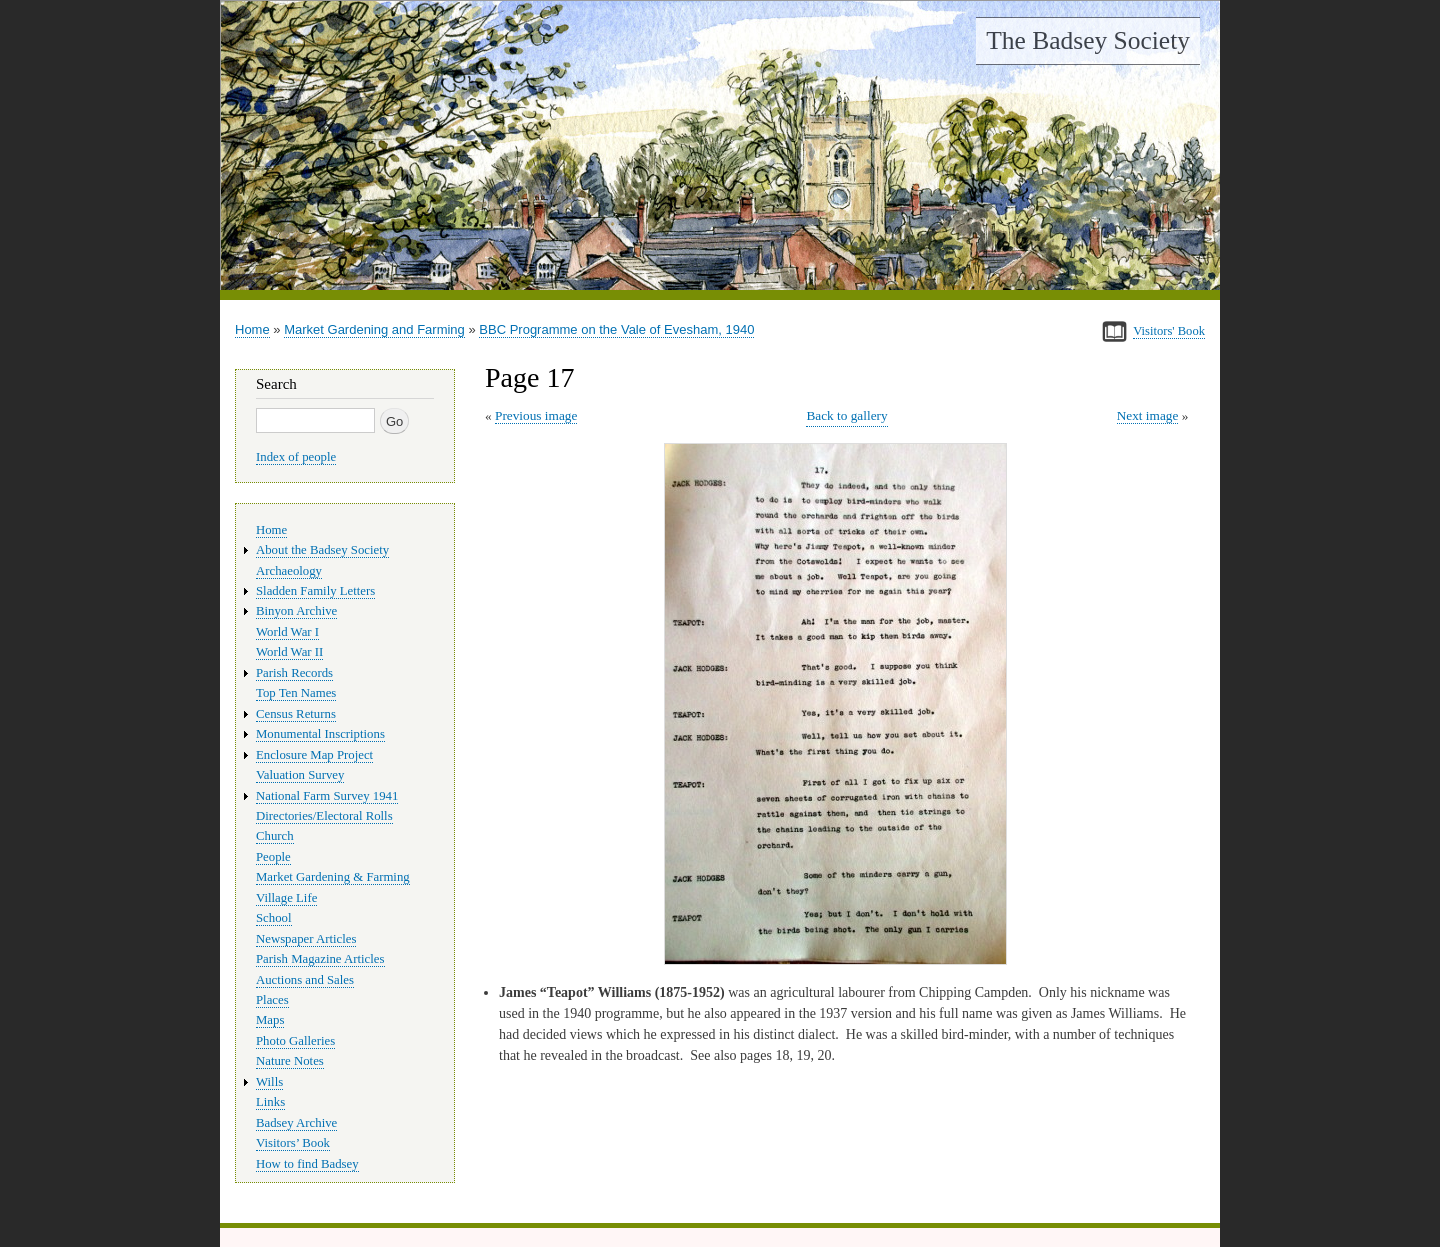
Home (252, 329)
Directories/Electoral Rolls (324, 816)
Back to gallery (846, 415)
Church (275, 836)
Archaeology (289, 571)
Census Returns (296, 714)
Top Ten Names (296, 693)
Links (270, 1102)
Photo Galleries (295, 1041)
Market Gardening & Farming (333, 877)
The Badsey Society (1088, 40)
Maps (270, 1020)
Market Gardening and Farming (374, 329)
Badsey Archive (296, 1123)
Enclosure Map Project (314, 755)
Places (272, 1000)
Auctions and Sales (305, 980)
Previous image (536, 415)
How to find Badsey (307, 1164)
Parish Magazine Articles (320, 959)
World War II (289, 652)
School (274, 918)
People (273, 857)
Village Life (286, 898)
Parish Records (294, 673)
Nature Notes (290, 1061)
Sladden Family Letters (315, 591)
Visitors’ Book (293, 1143)
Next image (1148, 415)
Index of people (296, 457)
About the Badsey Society (322, 550)
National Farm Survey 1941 (327, 796)
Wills (269, 1082)
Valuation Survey (300, 775)
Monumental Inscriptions (320, 734)
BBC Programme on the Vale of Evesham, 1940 (616, 329)
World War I (287, 632)
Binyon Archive (296, 611)
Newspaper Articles (306, 939)
